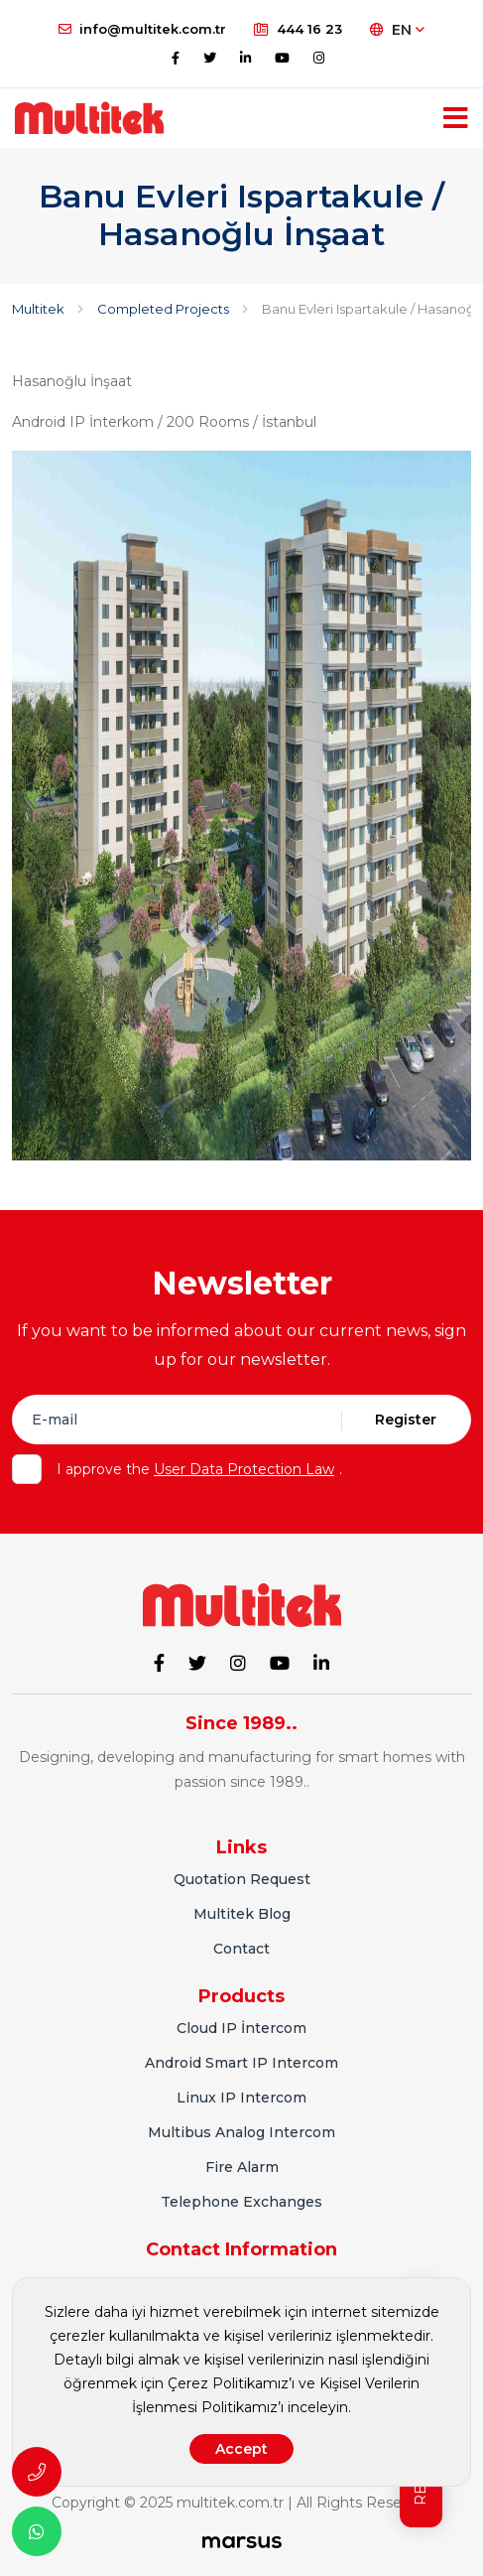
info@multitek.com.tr (142, 29)
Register (405, 1419)
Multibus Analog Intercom (241, 2132)
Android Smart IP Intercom (241, 2063)
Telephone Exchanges (241, 2202)
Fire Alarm (242, 2167)
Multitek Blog (242, 1914)
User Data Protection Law (244, 1469)
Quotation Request (242, 1879)
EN (397, 30)
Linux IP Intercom (241, 2097)
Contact (241, 1949)
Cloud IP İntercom (241, 2028)
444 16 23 (298, 29)
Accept (241, 2449)
